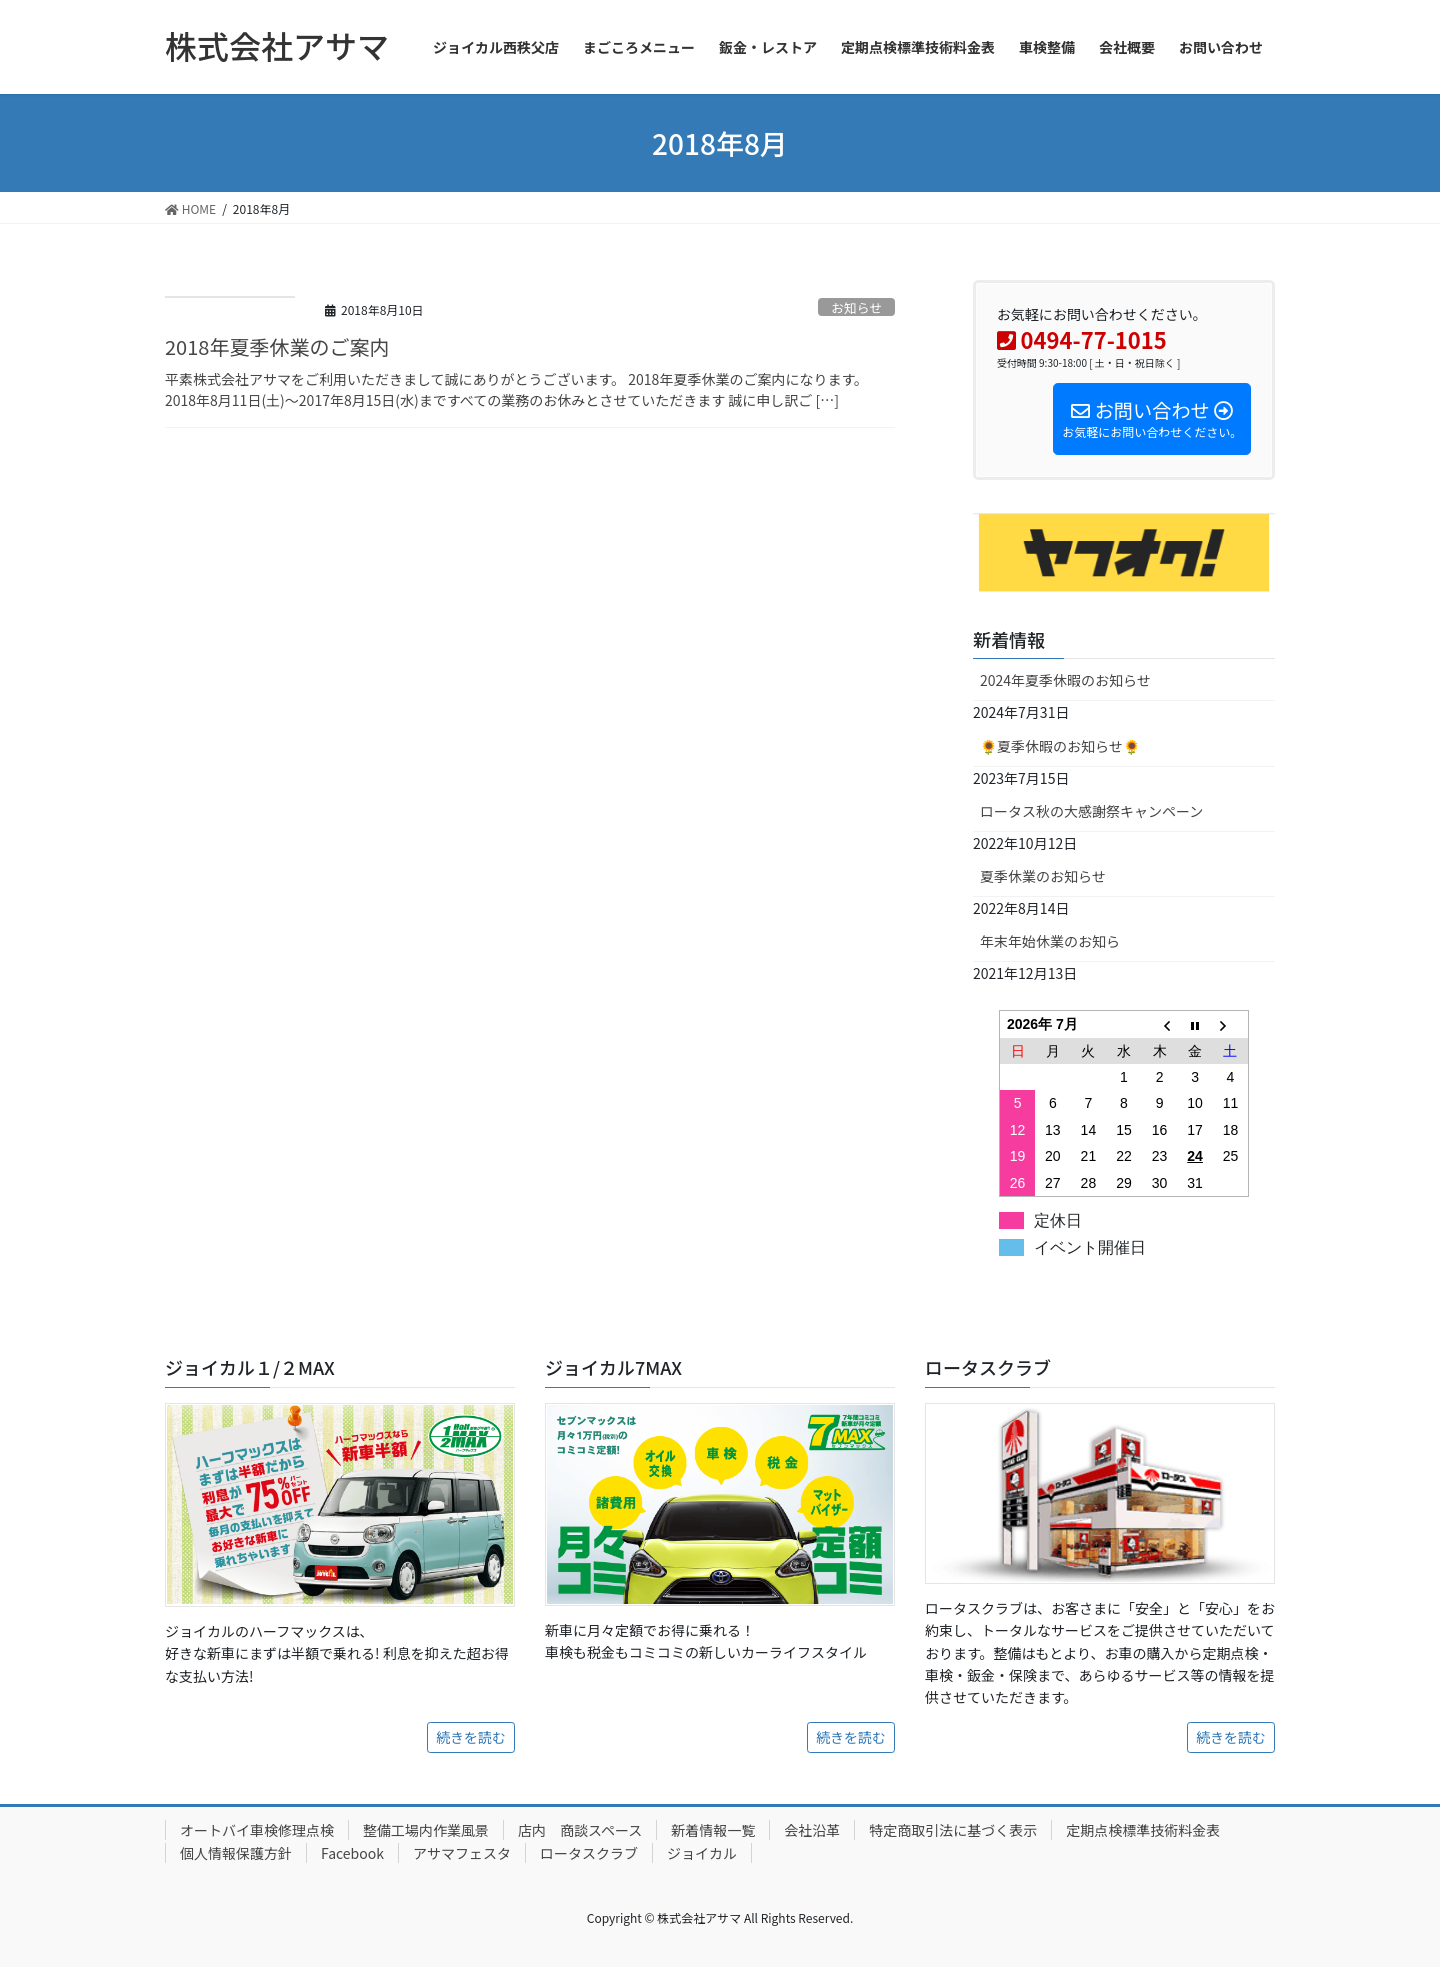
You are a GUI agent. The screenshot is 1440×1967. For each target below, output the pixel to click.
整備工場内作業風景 (426, 1830)
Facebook (352, 1853)
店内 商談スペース (580, 1830)
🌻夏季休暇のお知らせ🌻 (1060, 746)
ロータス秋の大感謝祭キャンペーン (1091, 811)
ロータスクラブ (589, 1853)
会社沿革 (812, 1830)
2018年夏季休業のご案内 (277, 346)
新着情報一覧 (713, 1830)
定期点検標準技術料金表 (1143, 1830)
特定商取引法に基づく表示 (953, 1830)
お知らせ (856, 307)
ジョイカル (702, 1853)
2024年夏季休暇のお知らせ (1065, 680)
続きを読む (471, 1737)
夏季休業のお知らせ (1043, 876)
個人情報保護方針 (236, 1853)
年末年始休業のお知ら (1050, 941)
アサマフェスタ (462, 1853)
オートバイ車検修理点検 (257, 1830)
